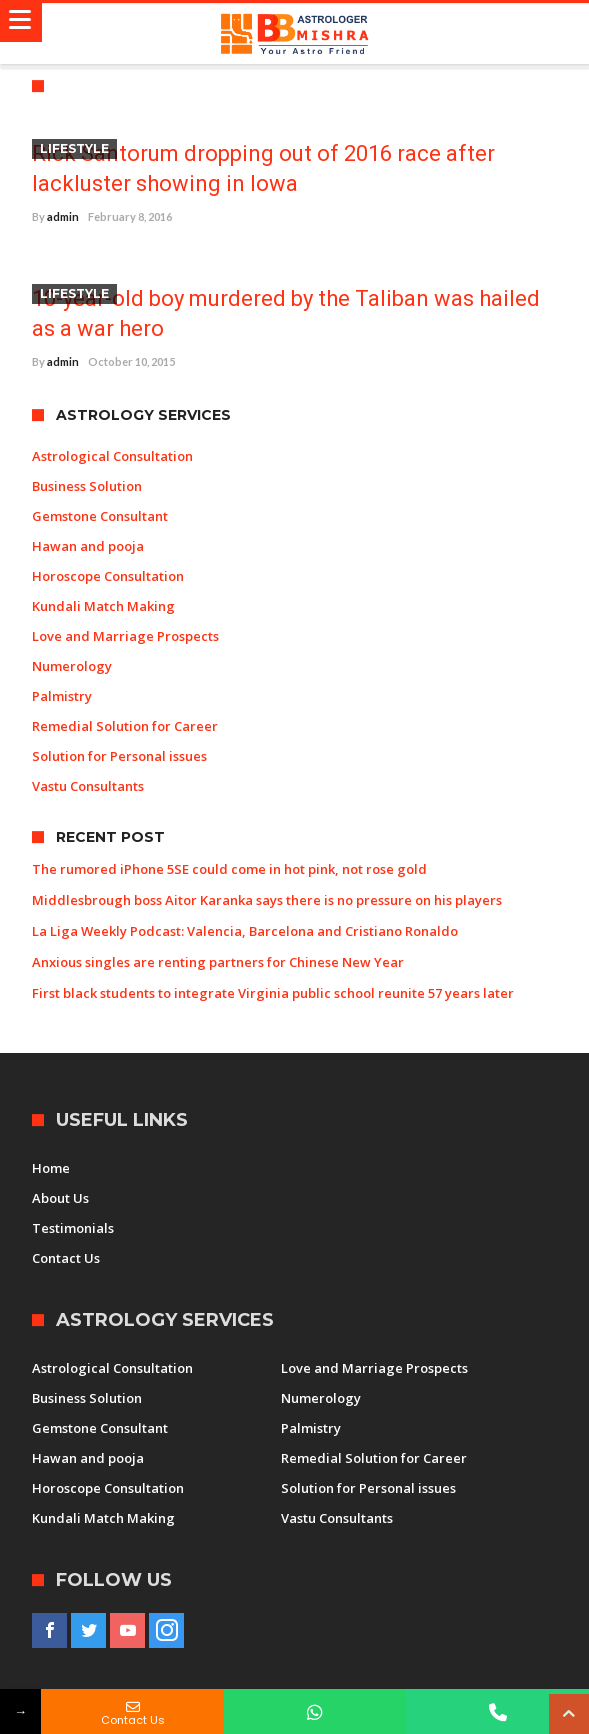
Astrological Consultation (112, 456)
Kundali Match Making (103, 606)
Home (51, 1168)
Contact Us (66, 1258)
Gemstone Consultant (100, 516)
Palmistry (62, 696)
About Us (60, 1198)
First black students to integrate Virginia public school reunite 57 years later (273, 993)
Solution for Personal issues (119, 756)
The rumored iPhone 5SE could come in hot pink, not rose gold (229, 869)
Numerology (72, 666)
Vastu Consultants (88, 786)
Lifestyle (74, 148)
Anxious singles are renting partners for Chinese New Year (218, 962)
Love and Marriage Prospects (125, 636)
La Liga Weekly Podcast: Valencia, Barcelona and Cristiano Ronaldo (245, 931)
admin (63, 216)
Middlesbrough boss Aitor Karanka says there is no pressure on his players (267, 900)
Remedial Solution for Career (125, 726)
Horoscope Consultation (108, 576)
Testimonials (73, 1228)
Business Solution (87, 486)
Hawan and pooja (88, 546)
